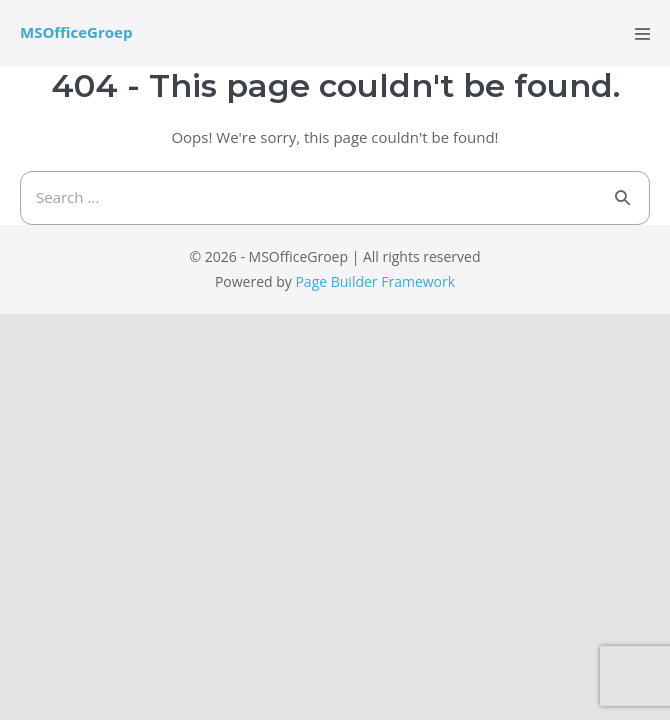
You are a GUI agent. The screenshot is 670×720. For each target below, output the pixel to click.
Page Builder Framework (375, 281)
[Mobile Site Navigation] (642, 34)
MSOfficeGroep (76, 32)
